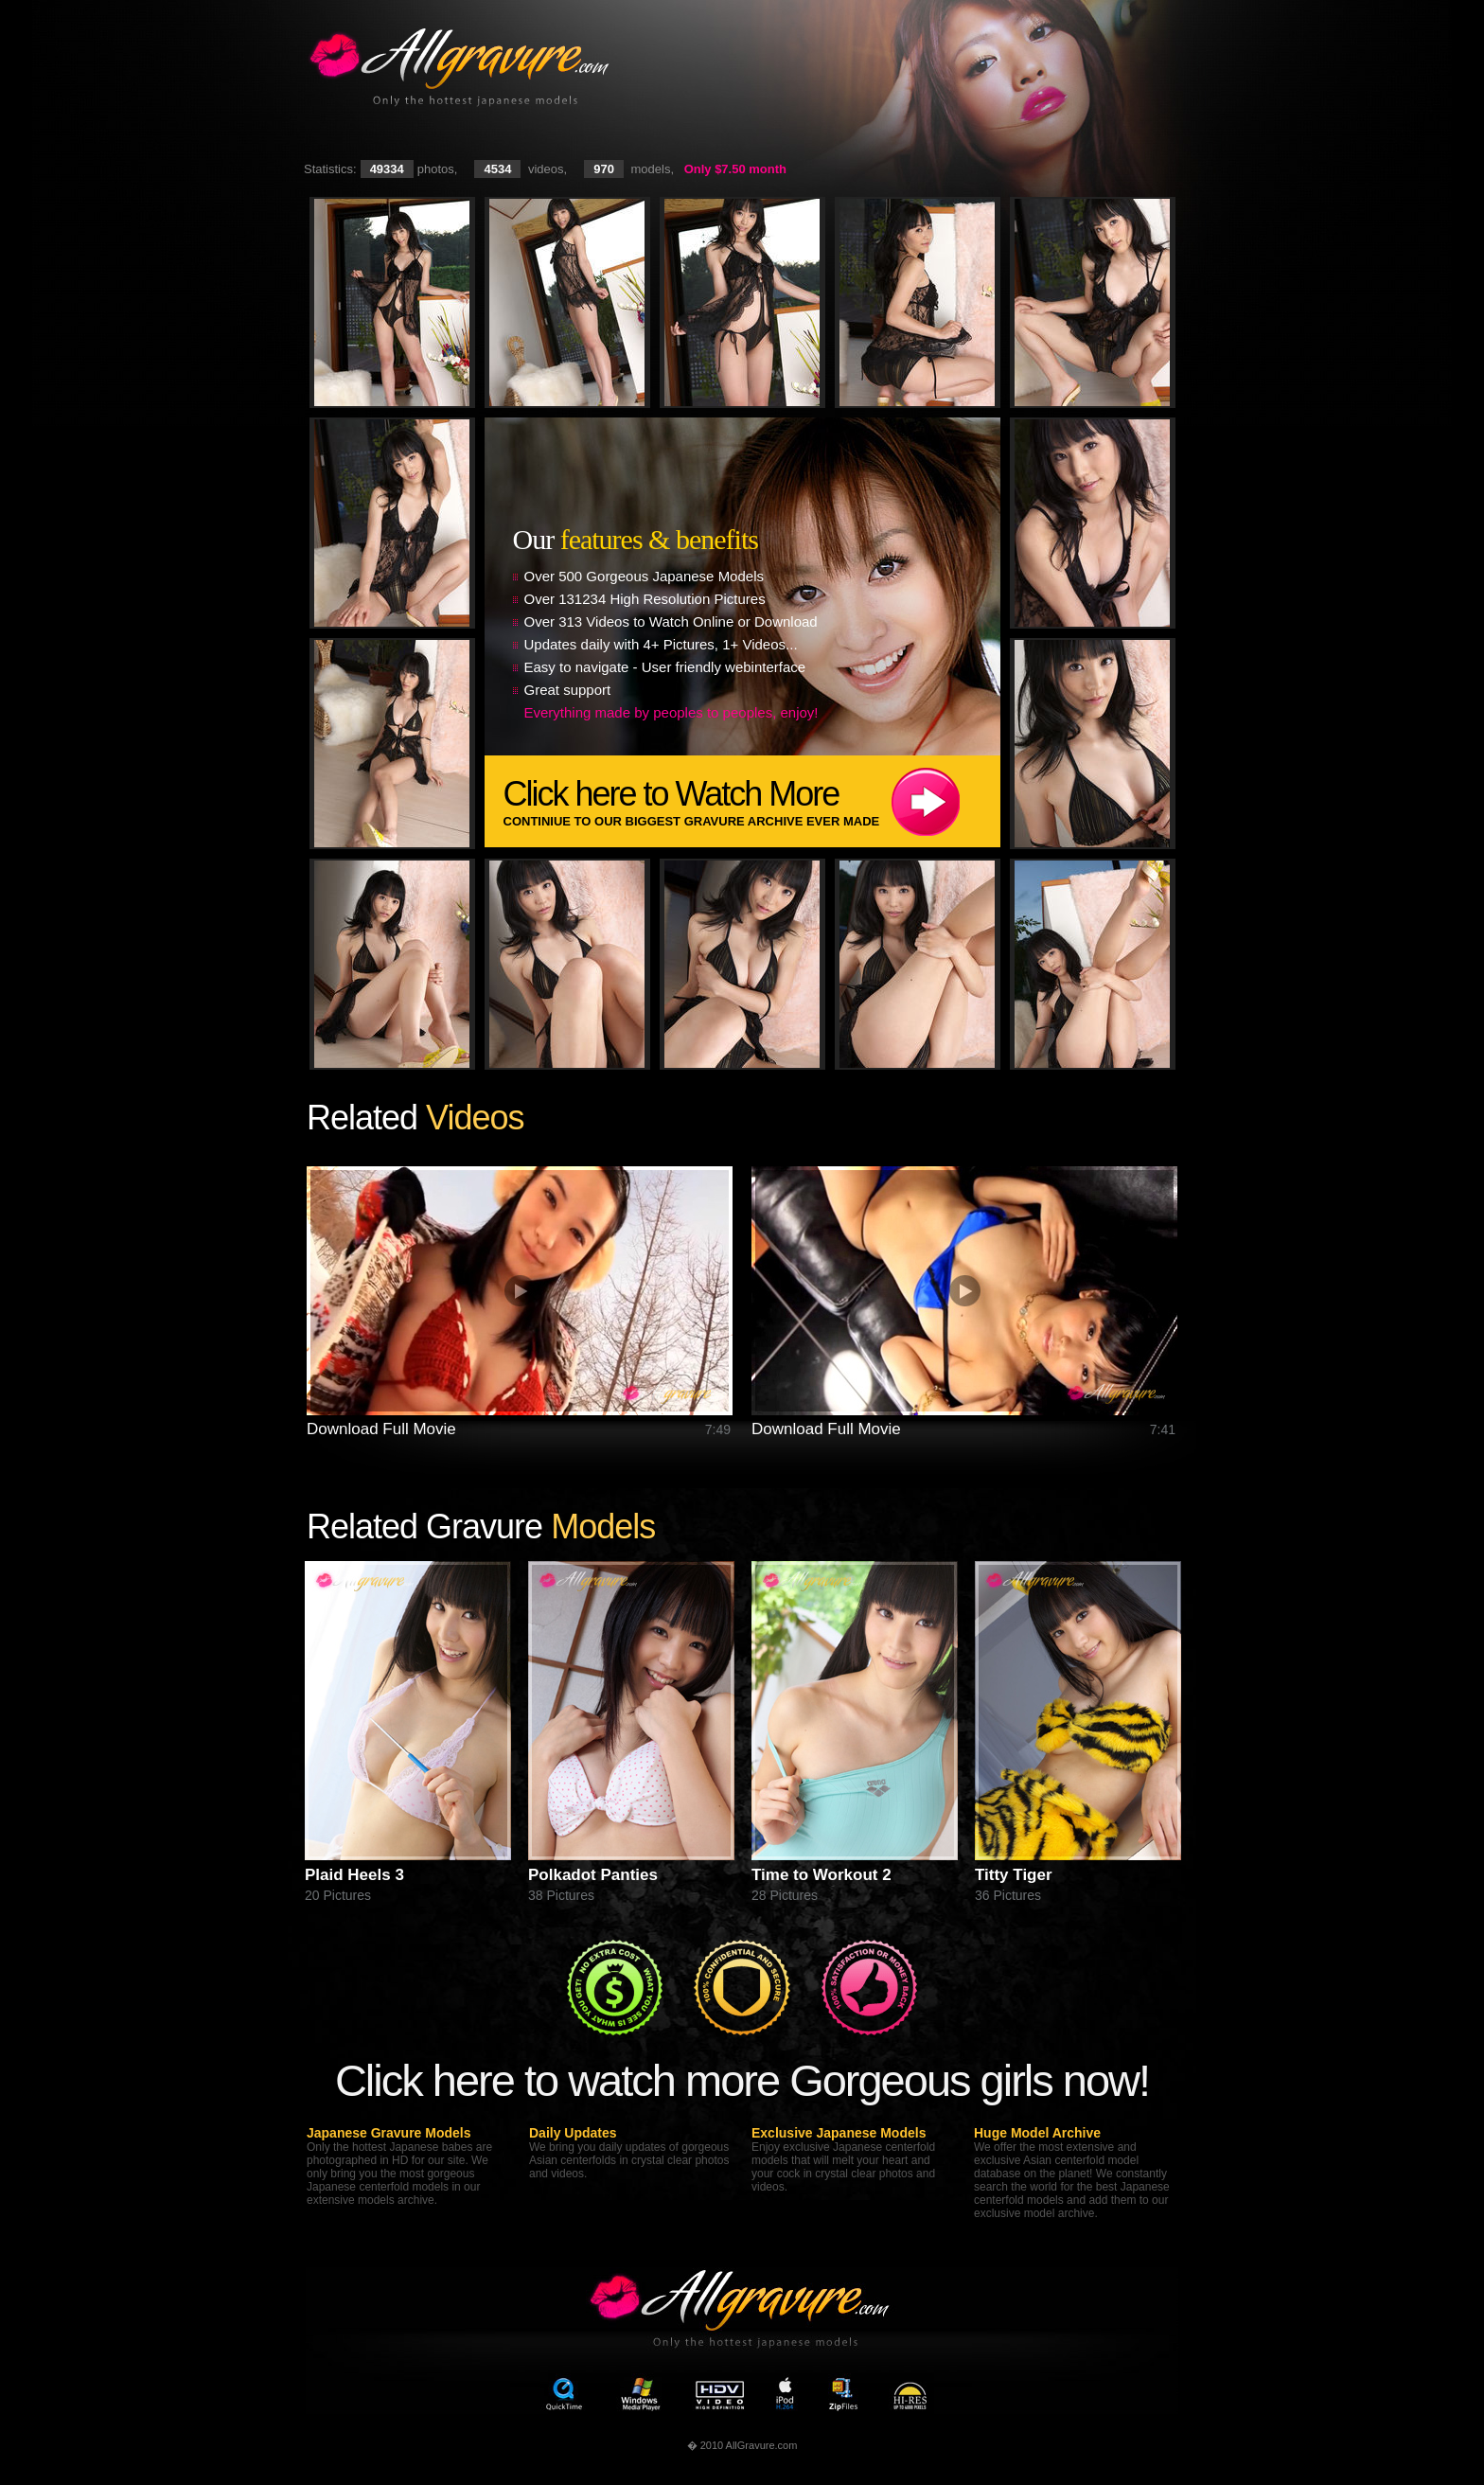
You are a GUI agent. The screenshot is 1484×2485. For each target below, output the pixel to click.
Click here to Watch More (752, 801)
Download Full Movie (381, 1429)
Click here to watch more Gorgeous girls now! (742, 2080)
